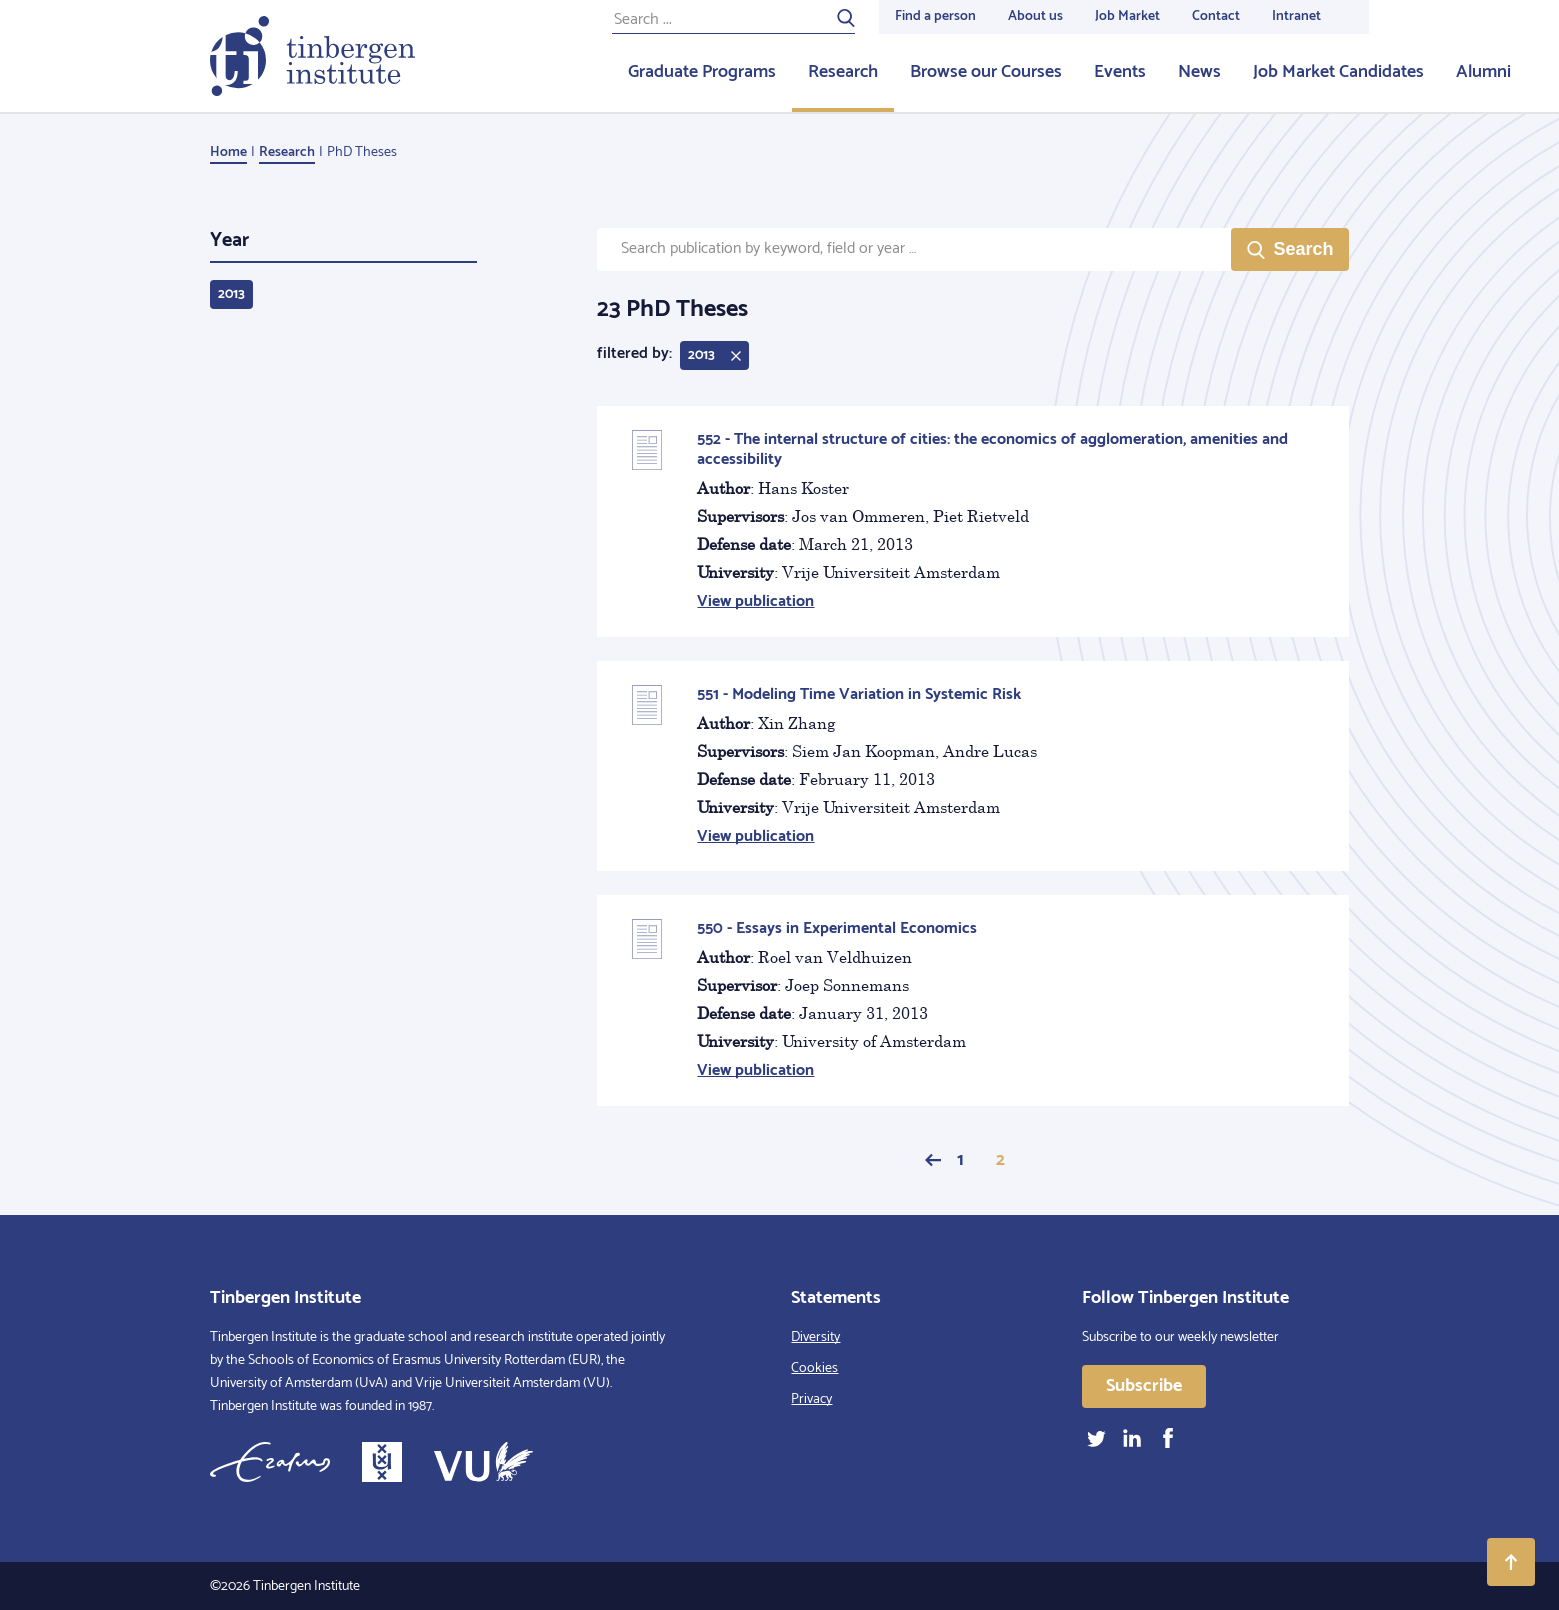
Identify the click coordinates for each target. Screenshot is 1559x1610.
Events (1120, 72)
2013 (231, 294)
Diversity (815, 1337)
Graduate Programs (702, 72)
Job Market (1127, 16)
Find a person (935, 16)
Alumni (1483, 72)
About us (1035, 16)
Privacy (811, 1399)
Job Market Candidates (1338, 72)
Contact (1216, 16)
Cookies (814, 1368)
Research (843, 72)
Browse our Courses (986, 72)
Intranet (1296, 16)
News (1199, 72)
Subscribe (1144, 1386)
